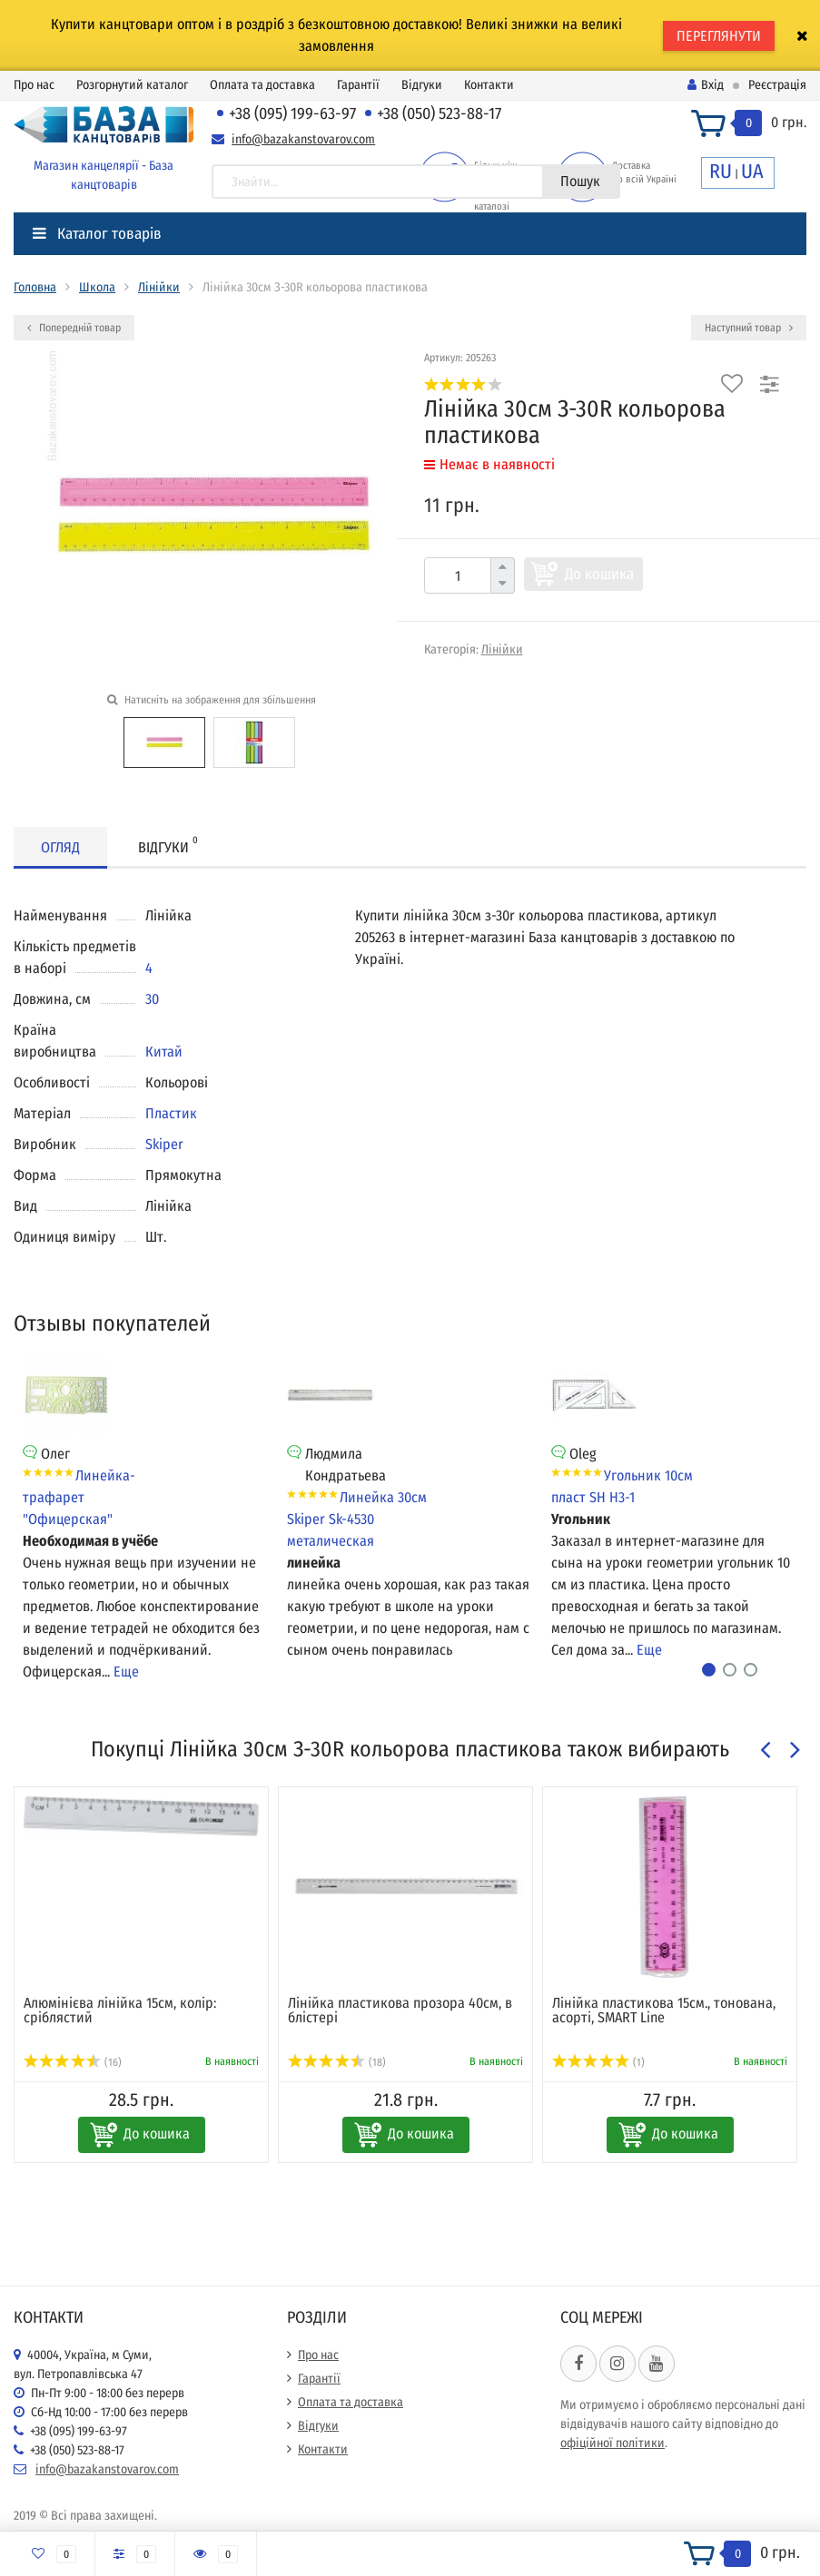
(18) (337, 2062)
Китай (164, 1051)
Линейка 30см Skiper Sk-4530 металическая (357, 1519)
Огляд (60, 847)
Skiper (164, 1144)
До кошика (599, 574)
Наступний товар (749, 327)
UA (752, 171)
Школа (97, 287)
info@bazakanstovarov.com (303, 139)
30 (152, 999)
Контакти (489, 85)
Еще (126, 1671)
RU (720, 171)
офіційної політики (612, 2443)
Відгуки (421, 85)
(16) (73, 2062)
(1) (598, 2062)
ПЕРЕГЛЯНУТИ (719, 35)
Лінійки (159, 287)
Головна (35, 287)
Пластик (171, 1113)
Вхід (705, 85)
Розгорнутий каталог (132, 85)
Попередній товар (74, 327)
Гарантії (358, 85)
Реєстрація (777, 85)
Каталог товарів (97, 233)
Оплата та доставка (262, 85)
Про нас (34, 85)
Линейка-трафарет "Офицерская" (79, 1497)
